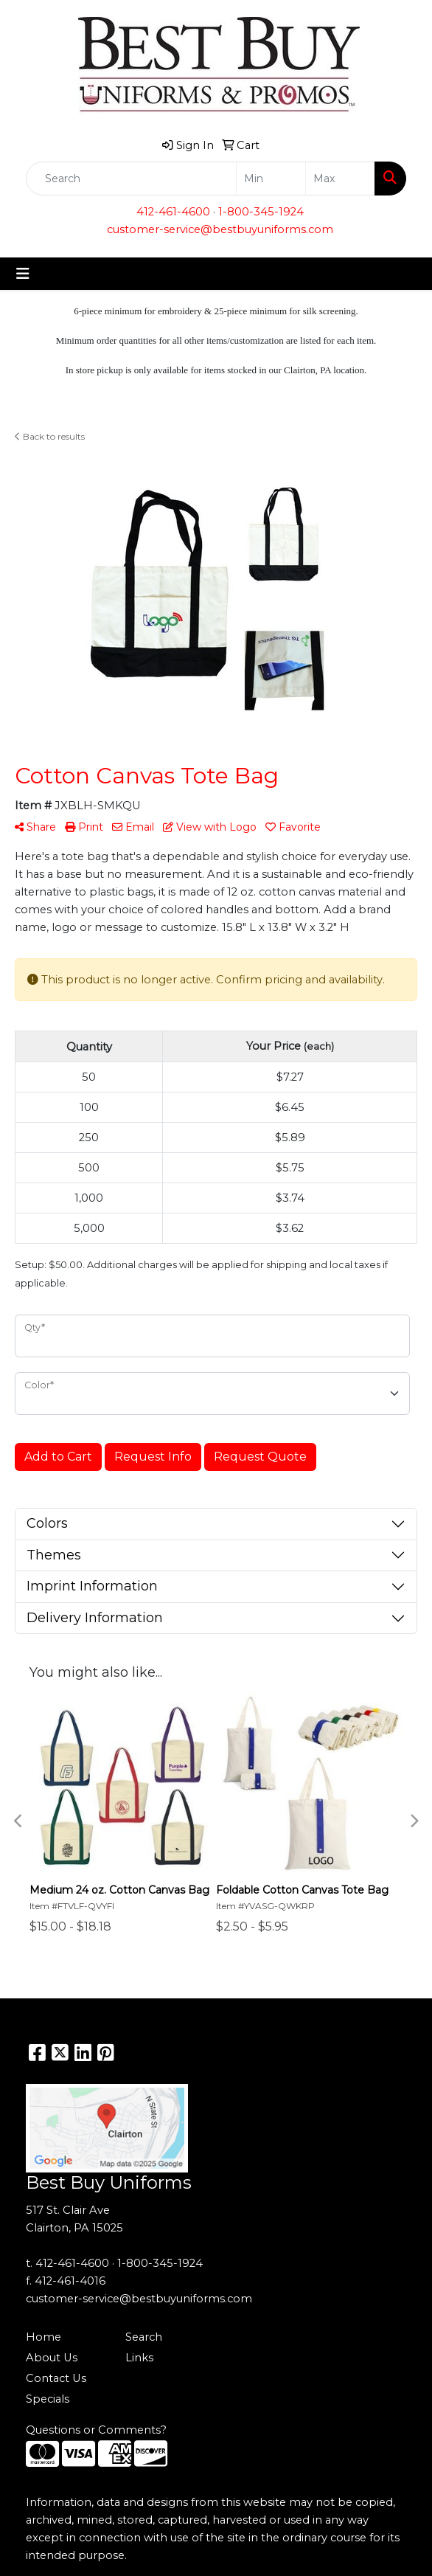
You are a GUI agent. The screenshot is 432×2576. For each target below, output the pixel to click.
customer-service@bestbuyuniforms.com (220, 229)
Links (139, 2357)
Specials (47, 2399)
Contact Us (56, 2378)
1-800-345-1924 (261, 211)
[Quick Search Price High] (340, 178)
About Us (51, 2357)
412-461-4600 (173, 211)
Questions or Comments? (96, 2430)
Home (43, 2337)
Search (143, 2337)
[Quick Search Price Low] (271, 178)
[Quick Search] (131, 178)
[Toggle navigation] (22, 273)
